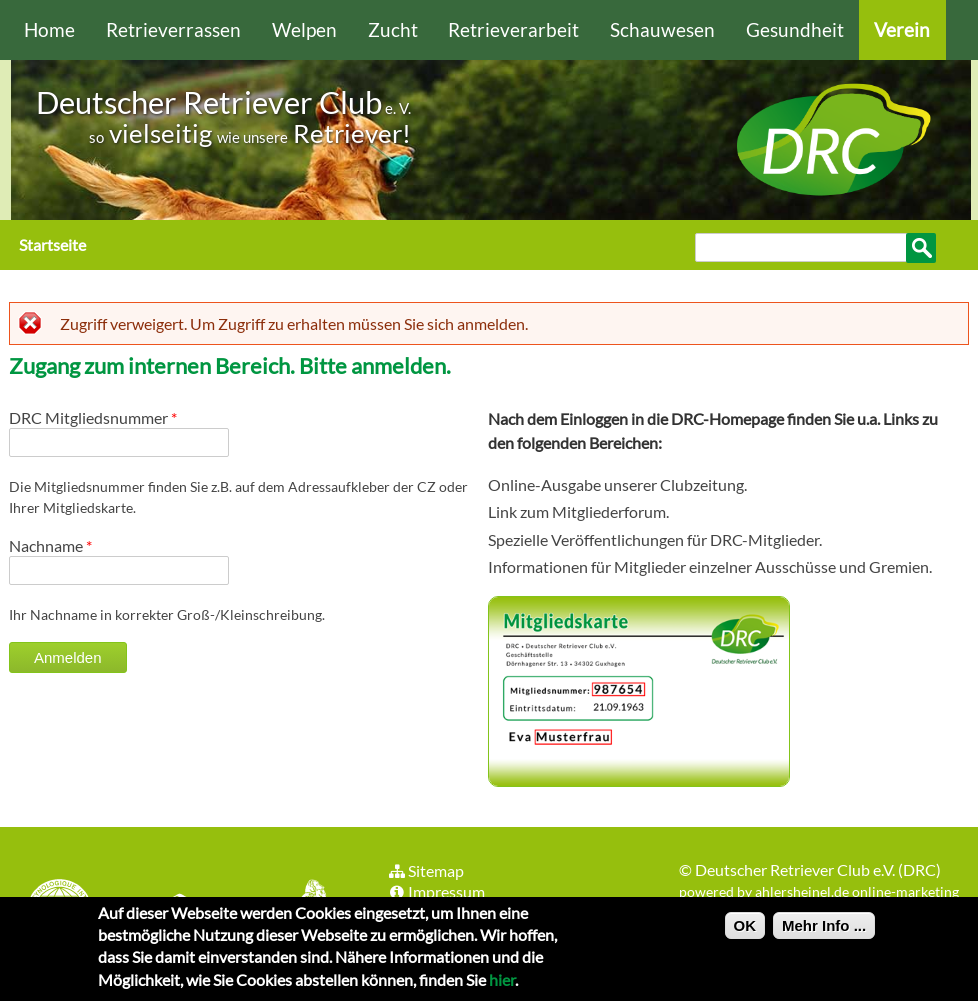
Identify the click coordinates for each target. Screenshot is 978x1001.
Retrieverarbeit (513, 29)
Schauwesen (662, 29)
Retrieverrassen (173, 29)
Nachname (50, 545)
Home (49, 29)
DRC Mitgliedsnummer (93, 417)
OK (745, 933)
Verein (902, 29)
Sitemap (425, 870)
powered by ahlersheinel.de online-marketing (819, 891)
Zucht (393, 29)
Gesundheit (795, 29)
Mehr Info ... (824, 933)
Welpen (304, 29)
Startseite (52, 244)
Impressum (436, 891)
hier (502, 987)
